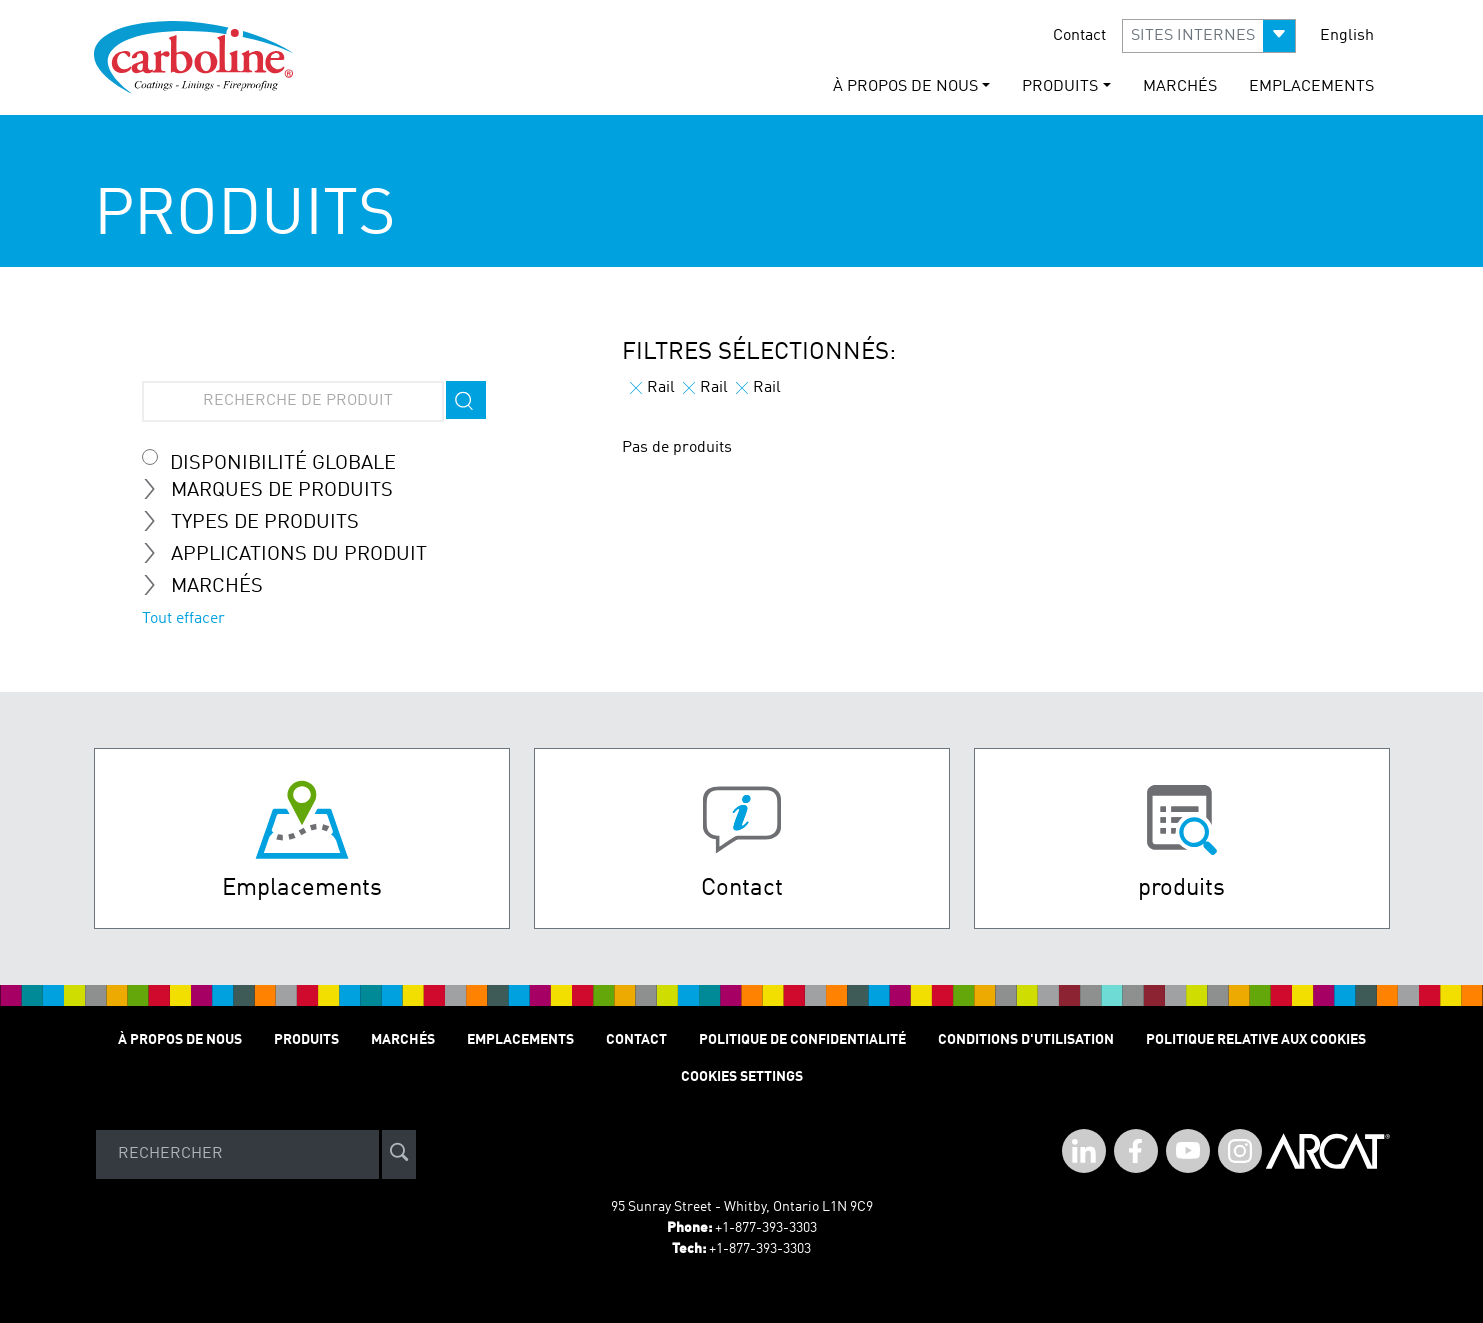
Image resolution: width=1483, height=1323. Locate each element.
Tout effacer (183, 619)
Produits (306, 1040)
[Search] (237, 1154)
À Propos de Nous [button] (905, 87)
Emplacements (1311, 87)
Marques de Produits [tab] (275, 490)
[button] (1209, 36)
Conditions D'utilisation (1026, 1040)
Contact (1079, 36)
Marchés (1180, 87)
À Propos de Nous (180, 1040)
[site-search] (399, 1154)
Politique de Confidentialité (802, 1040)
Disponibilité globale (283, 464)
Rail (652, 388)
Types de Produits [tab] (258, 522)
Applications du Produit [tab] (292, 554)
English (1347, 36)
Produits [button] (1060, 87)
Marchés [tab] (210, 586)
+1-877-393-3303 (766, 1228)
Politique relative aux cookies (1256, 1040)
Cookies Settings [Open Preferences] (742, 1077)
